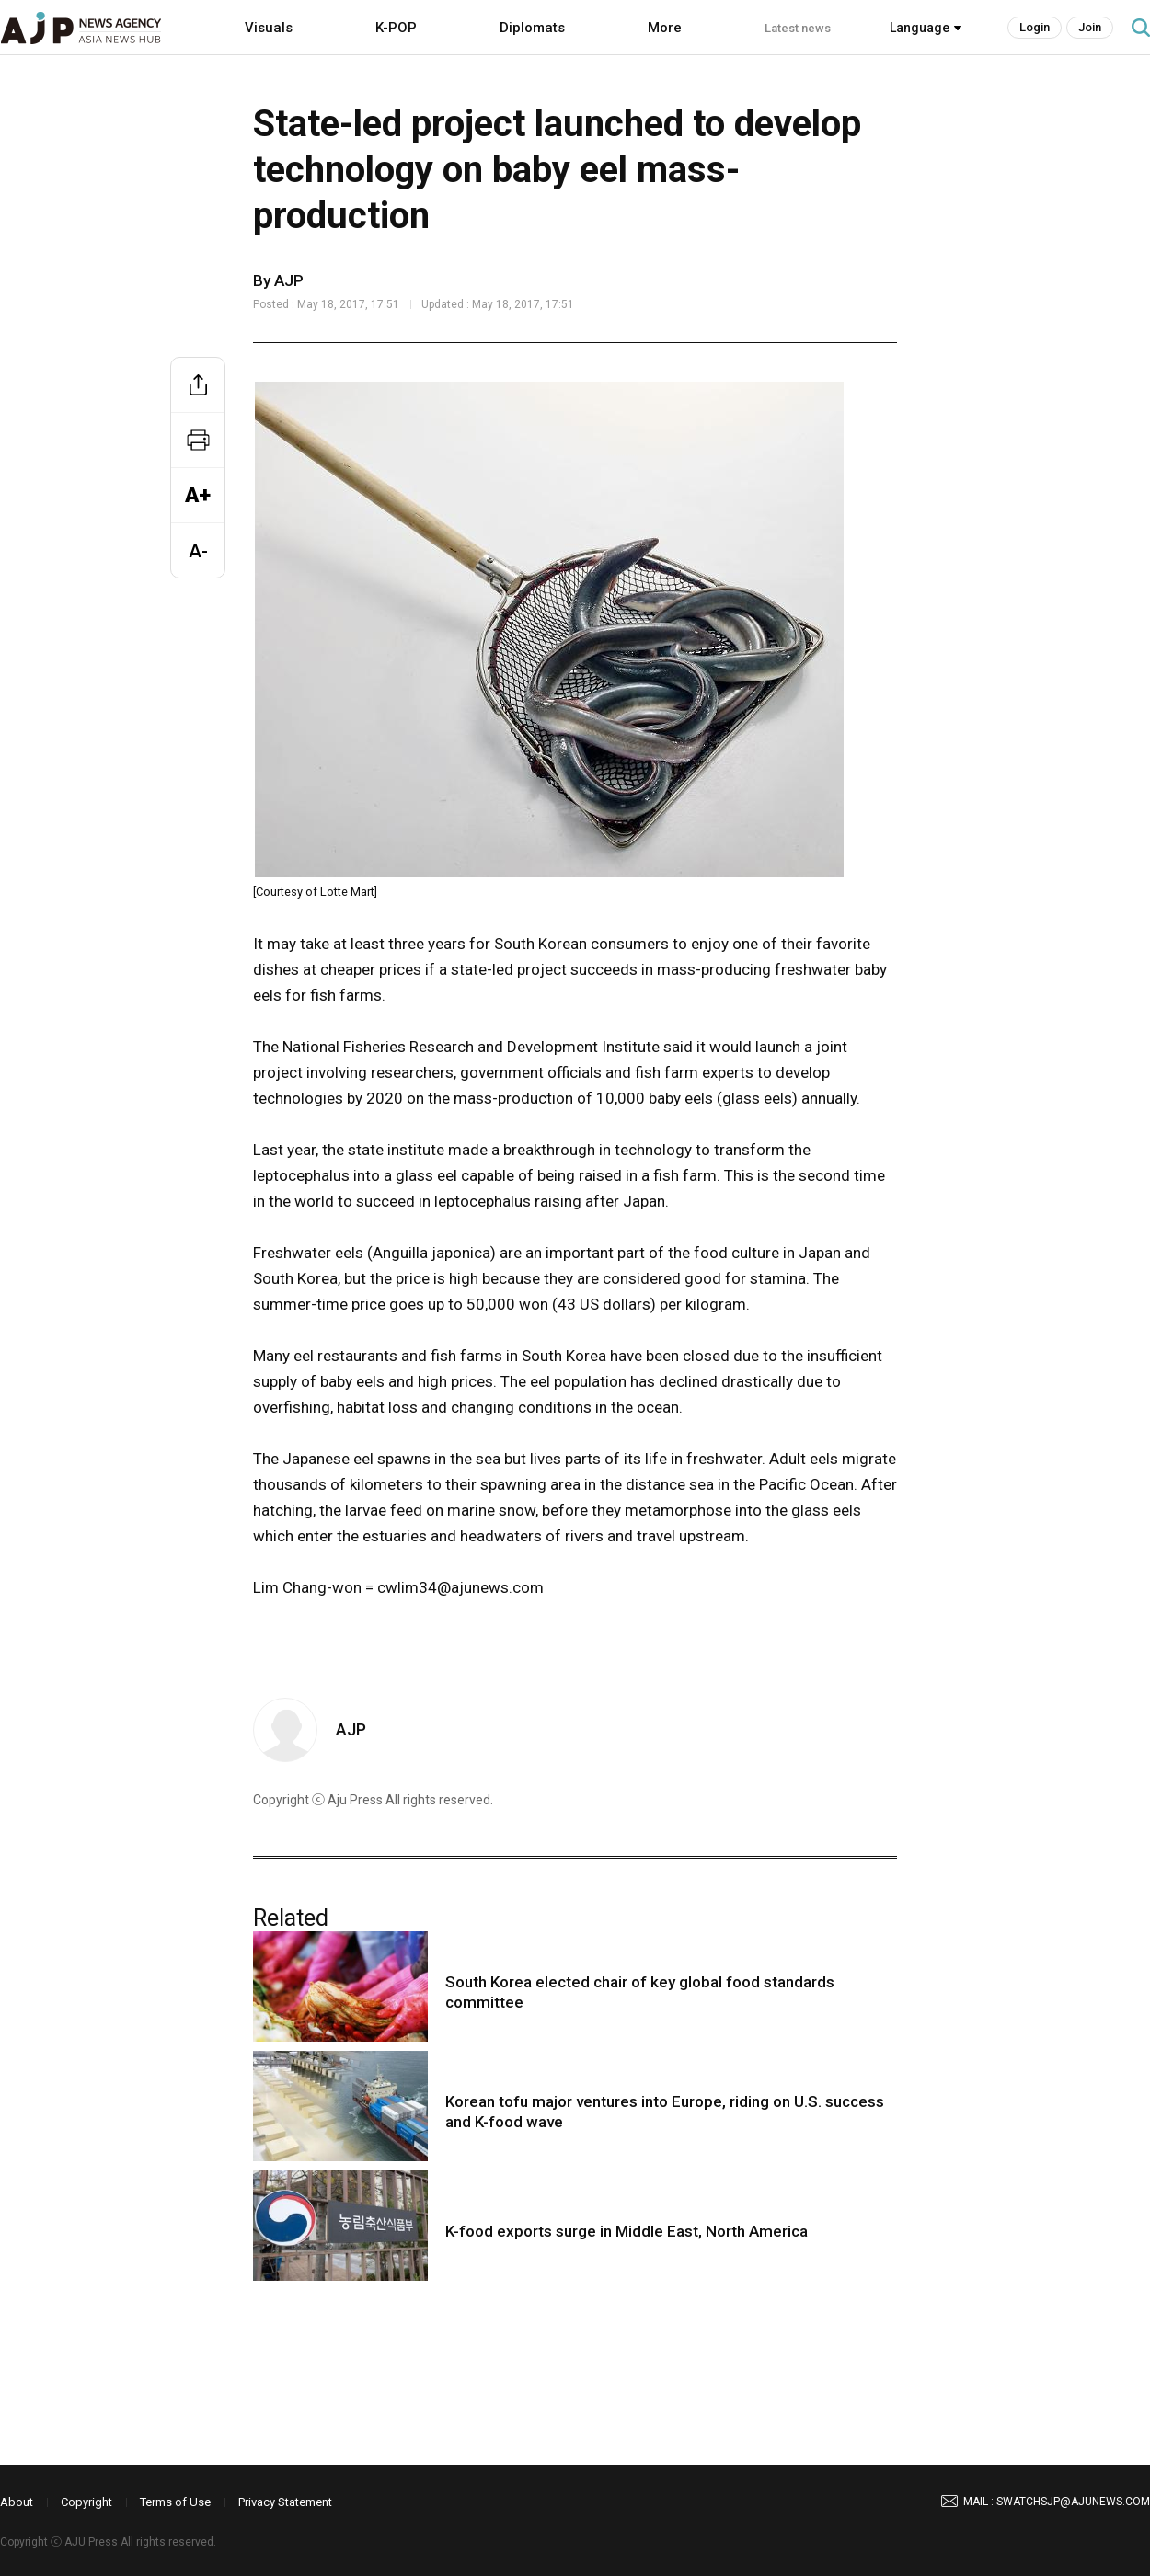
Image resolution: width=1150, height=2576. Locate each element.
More (665, 27)
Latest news (798, 28)
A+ (198, 495)
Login (1034, 27)
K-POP (396, 27)
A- (198, 551)
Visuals (269, 27)
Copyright (86, 2502)
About (16, 2502)
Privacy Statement (285, 2502)
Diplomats (532, 27)
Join (1089, 27)
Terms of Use (175, 2502)
